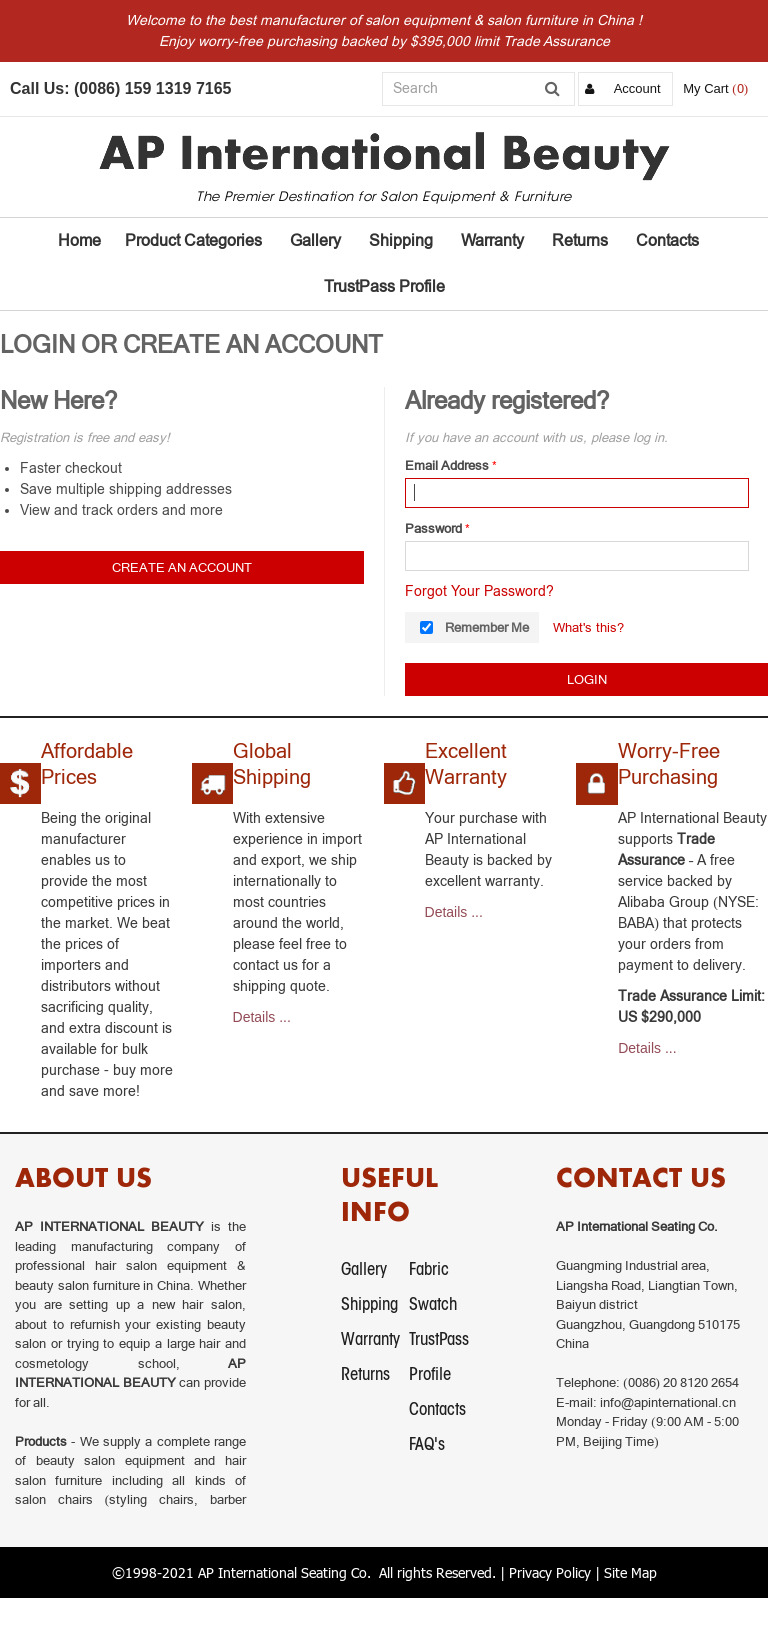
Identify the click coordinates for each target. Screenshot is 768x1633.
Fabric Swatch (433, 1286)
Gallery (315, 240)
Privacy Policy (550, 1572)
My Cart (706, 88)
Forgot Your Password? (479, 591)
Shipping (401, 240)
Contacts (667, 240)
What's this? (588, 627)
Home (79, 240)
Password (433, 528)
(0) (740, 88)
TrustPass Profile (384, 286)
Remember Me (487, 627)
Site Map (630, 1572)
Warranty (492, 240)
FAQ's (427, 1443)
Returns (580, 240)
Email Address (447, 465)
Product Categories (193, 240)
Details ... (262, 1017)
